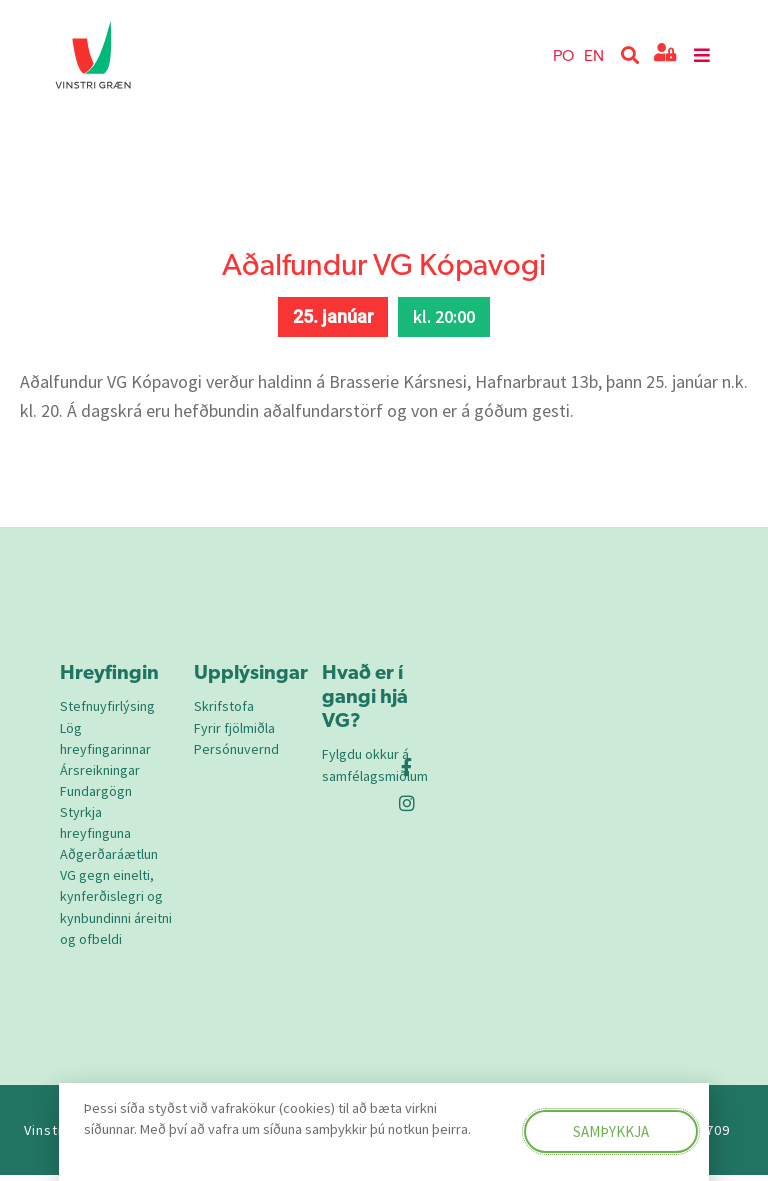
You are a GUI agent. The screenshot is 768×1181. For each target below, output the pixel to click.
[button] (630, 55)
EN (594, 54)
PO (563, 54)
